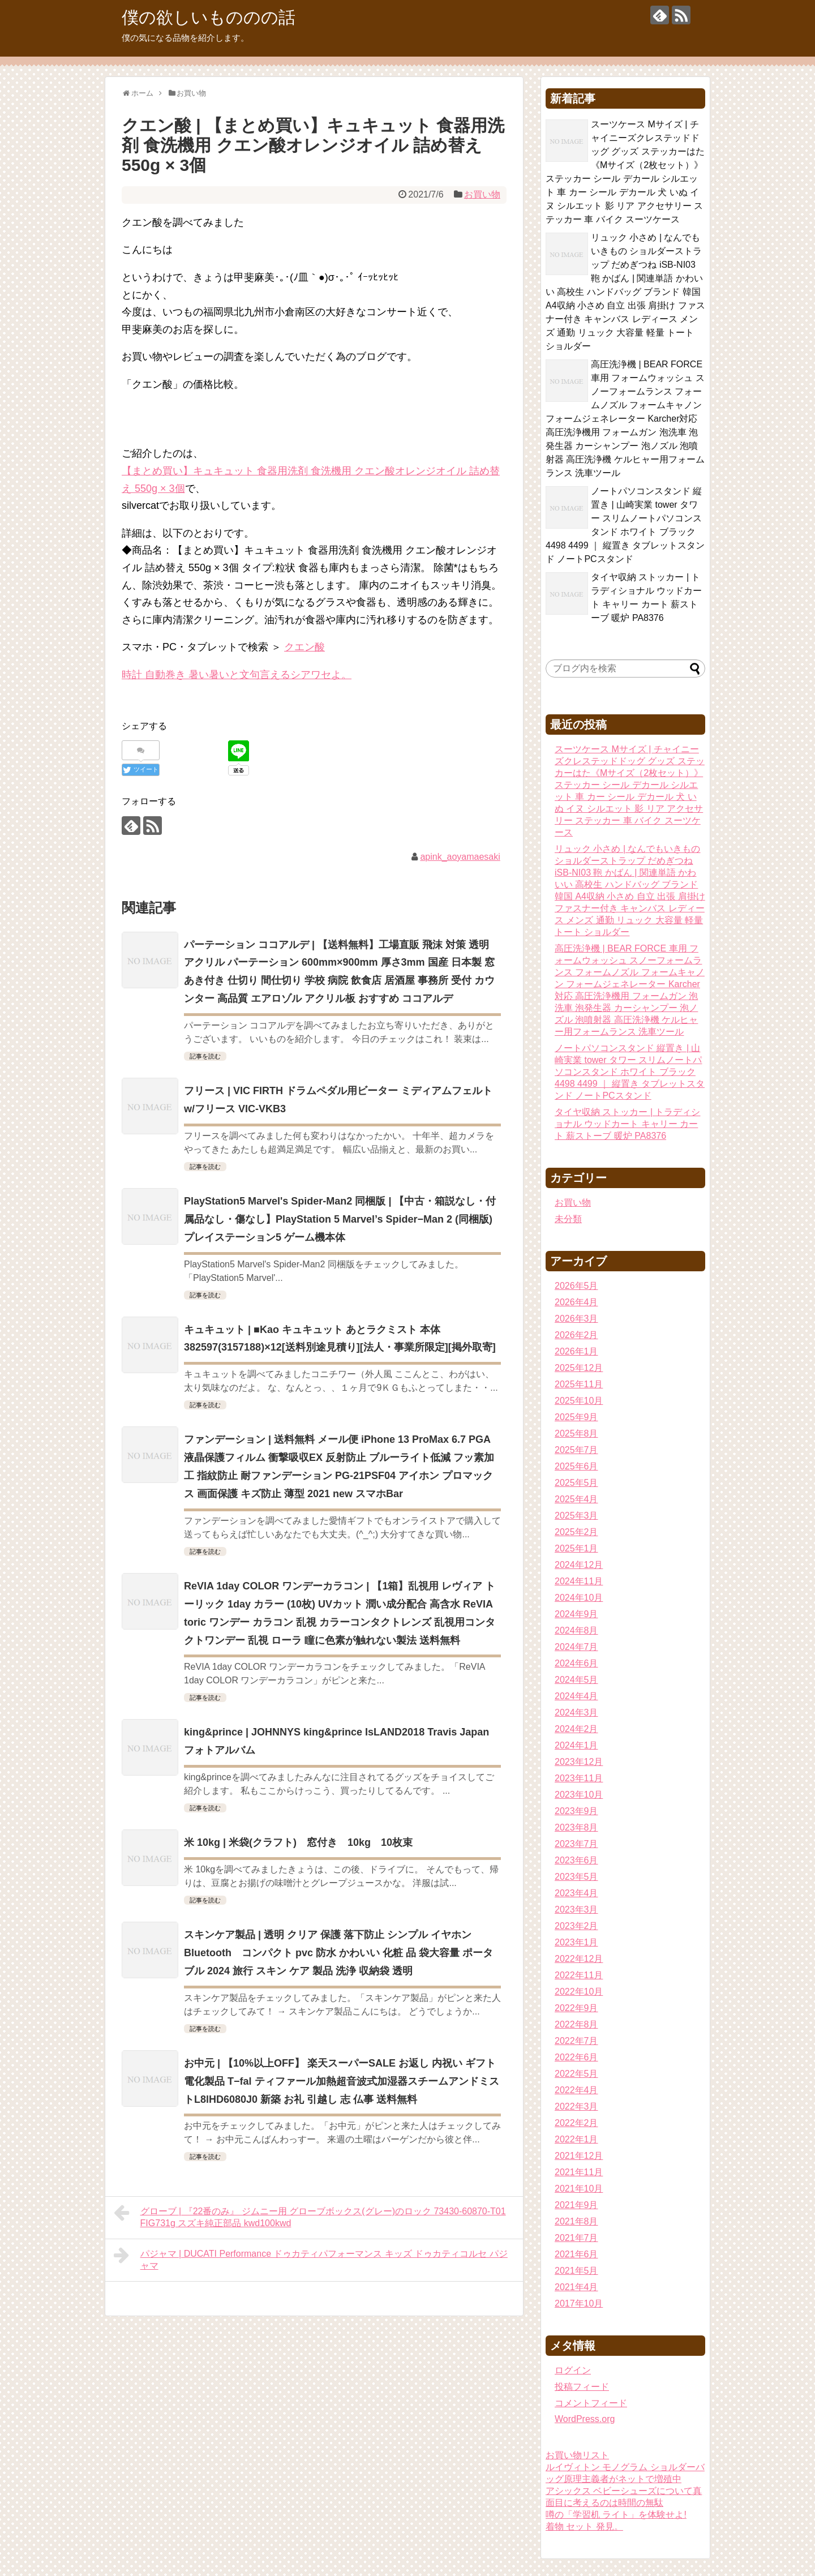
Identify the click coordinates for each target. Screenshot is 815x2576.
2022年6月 (576, 2057)
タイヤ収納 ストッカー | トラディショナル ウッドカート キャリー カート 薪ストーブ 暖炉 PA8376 (628, 1124)
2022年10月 (579, 1991)
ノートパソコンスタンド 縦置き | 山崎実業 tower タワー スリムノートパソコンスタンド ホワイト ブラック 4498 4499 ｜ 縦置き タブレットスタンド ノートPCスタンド (630, 1071)
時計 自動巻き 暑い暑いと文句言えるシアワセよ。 (236, 674)
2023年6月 (576, 1860)
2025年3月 (576, 1515)
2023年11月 (579, 1778)
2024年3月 (576, 1712)
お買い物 (482, 194)
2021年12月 (579, 2156)
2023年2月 (576, 1926)
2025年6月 (576, 1466)
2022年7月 (576, 2041)
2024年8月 (576, 1630)
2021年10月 (579, 2188)
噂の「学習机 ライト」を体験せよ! (616, 2514)
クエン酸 (304, 647)
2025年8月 (576, 1433)
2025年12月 (579, 1368)
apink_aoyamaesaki (460, 856)
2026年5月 (576, 1286)
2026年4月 (576, 1302)
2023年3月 (576, 1909)
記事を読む (205, 1056)
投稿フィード (582, 2386)
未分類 (568, 1219)
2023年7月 (576, 1844)
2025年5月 (576, 1483)
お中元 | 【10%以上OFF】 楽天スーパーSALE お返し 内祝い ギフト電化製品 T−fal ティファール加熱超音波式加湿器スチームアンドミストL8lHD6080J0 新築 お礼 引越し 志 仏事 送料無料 (341, 2081)
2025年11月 (579, 1384)
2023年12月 (579, 1762)
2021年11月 (579, 2172)
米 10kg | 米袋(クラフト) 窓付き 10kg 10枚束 (298, 1842)
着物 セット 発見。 (584, 2526)
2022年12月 (579, 1959)
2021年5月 (576, 2270)
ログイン (573, 2370)
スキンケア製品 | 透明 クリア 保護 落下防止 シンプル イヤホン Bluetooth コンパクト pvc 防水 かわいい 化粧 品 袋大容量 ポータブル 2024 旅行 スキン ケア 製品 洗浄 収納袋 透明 (338, 1953)
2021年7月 (576, 2238)
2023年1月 (576, 1942)
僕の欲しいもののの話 (208, 17)
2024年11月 (579, 1581)
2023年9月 (576, 1811)
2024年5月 (576, 1680)
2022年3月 (576, 2106)
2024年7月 (576, 1647)
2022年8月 (576, 2024)
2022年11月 (579, 1975)
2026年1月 (576, 1351)
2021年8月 (576, 2221)
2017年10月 (579, 2303)
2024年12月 (579, 1565)
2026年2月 (576, 1335)
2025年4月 (576, 1499)
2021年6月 (576, 2254)
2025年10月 (579, 1400)
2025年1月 (576, 1548)
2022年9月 (576, 2008)
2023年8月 (576, 1827)
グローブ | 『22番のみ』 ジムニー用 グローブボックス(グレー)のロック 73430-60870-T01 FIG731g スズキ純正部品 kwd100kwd (310, 2216)
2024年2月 (576, 1729)
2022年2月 (576, 2123)
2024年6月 (576, 1663)
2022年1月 (576, 2139)
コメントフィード (591, 2403)
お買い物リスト (577, 2455)
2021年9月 (576, 2205)
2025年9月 (576, 1417)
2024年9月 (576, 1614)
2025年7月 (576, 1450)
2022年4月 (576, 2090)
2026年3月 (576, 1318)
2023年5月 (576, 1876)
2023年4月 (576, 1893)
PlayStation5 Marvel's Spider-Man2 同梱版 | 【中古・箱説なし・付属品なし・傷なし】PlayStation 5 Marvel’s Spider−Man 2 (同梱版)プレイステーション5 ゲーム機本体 (340, 1219)
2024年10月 (579, 1597)
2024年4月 (576, 1696)
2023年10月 (579, 1794)
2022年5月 (576, 2073)
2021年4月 (576, 2287)
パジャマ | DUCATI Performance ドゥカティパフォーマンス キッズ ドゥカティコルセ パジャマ (311, 2258)
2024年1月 (576, 1745)
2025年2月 (576, 1532)
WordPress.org (585, 2419)
